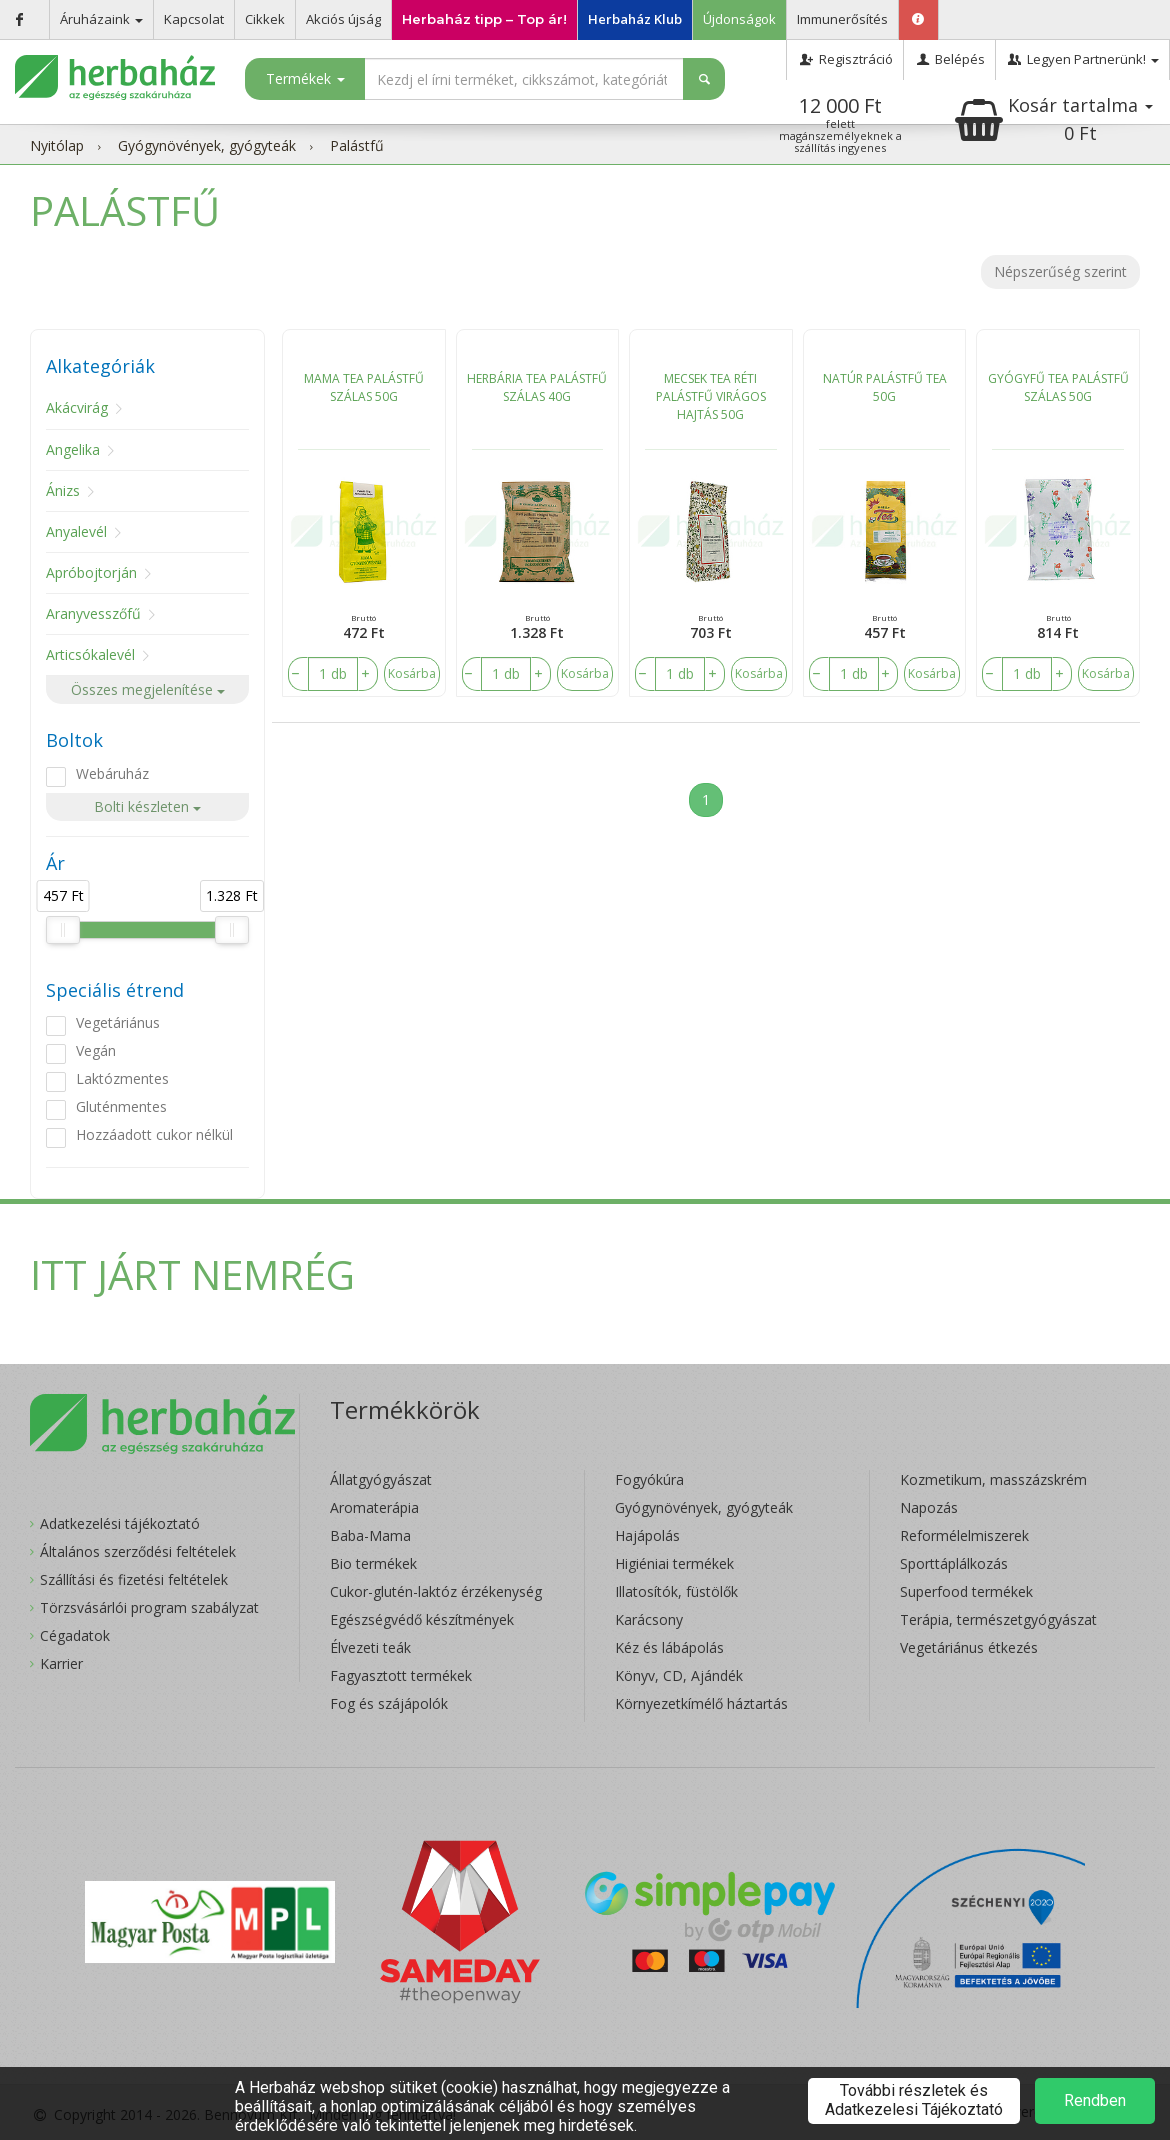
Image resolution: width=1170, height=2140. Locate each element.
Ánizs (63, 490)
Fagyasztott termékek (401, 1675)
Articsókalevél (90, 654)
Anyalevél (76, 531)
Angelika (73, 449)
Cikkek (265, 19)
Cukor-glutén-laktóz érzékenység (436, 1591)
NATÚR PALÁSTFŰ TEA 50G (885, 387)
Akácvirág (77, 407)
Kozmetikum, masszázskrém (993, 1479)
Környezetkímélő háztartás (701, 1703)
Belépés (949, 59)
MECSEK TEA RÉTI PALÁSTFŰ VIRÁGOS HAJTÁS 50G (711, 396)
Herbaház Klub (635, 19)
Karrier (61, 1663)
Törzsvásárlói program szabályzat (149, 1607)
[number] (333, 674)
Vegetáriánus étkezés (969, 1647)
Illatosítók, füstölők (676, 1591)
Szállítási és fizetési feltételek (134, 1579)
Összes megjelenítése (148, 689)
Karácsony (649, 1619)
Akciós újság (343, 19)
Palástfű (357, 145)
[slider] (63, 930)
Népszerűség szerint (1060, 271)
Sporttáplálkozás (954, 1563)
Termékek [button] (305, 78)
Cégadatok (75, 1635)
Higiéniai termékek (674, 1563)
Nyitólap (57, 145)
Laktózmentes (122, 1078)
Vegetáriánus (118, 1022)
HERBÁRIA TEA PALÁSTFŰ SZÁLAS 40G (537, 387)
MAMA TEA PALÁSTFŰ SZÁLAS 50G (364, 387)
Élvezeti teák (370, 1647)
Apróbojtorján (91, 572)
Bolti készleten (147, 806)
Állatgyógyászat (381, 1479)
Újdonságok (739, 19)
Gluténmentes (121, 1106)
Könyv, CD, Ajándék (679, 1675)
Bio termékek (373, 1563)
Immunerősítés (842, 19)
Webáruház (112, 773)
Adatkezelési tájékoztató (120, 1523)
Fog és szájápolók (389, 1703)
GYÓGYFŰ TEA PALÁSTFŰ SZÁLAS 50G (1058, 387)
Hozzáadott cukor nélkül (154, 1134)
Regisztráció (844, 59)
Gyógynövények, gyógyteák (207, 145)
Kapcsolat (194, 19)
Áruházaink (101, 19)
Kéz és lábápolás (669, 1647)
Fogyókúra (649, 1479)
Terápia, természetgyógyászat (998, 1619)
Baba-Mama (370, 1535)
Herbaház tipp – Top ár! (484, 19)
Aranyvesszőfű (93, 613)
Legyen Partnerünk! (1082, 59)
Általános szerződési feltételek (138, 1551)
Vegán (96, 1050)
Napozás (929, 1507)
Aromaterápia (374, 1507)
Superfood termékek (966, 1591)
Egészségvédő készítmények (422, 1619)
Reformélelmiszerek (964, 1535)
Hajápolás (647, 1535)
